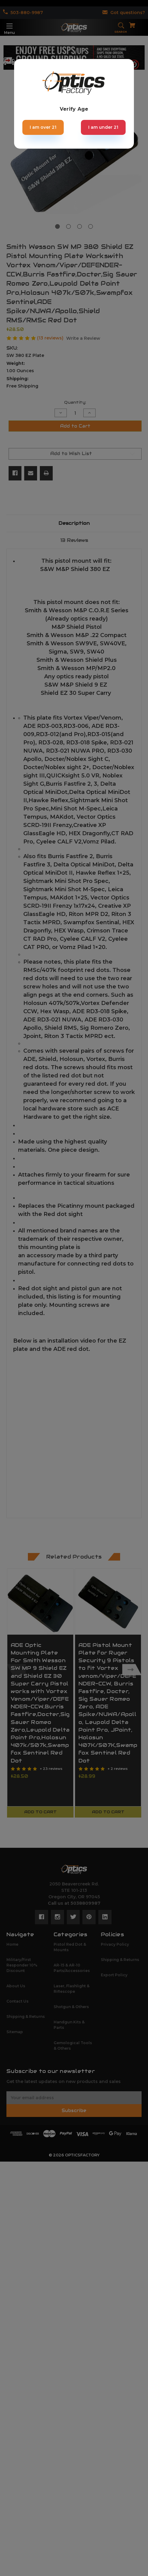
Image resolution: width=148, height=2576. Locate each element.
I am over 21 (43, 127)
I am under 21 (103, 127)
